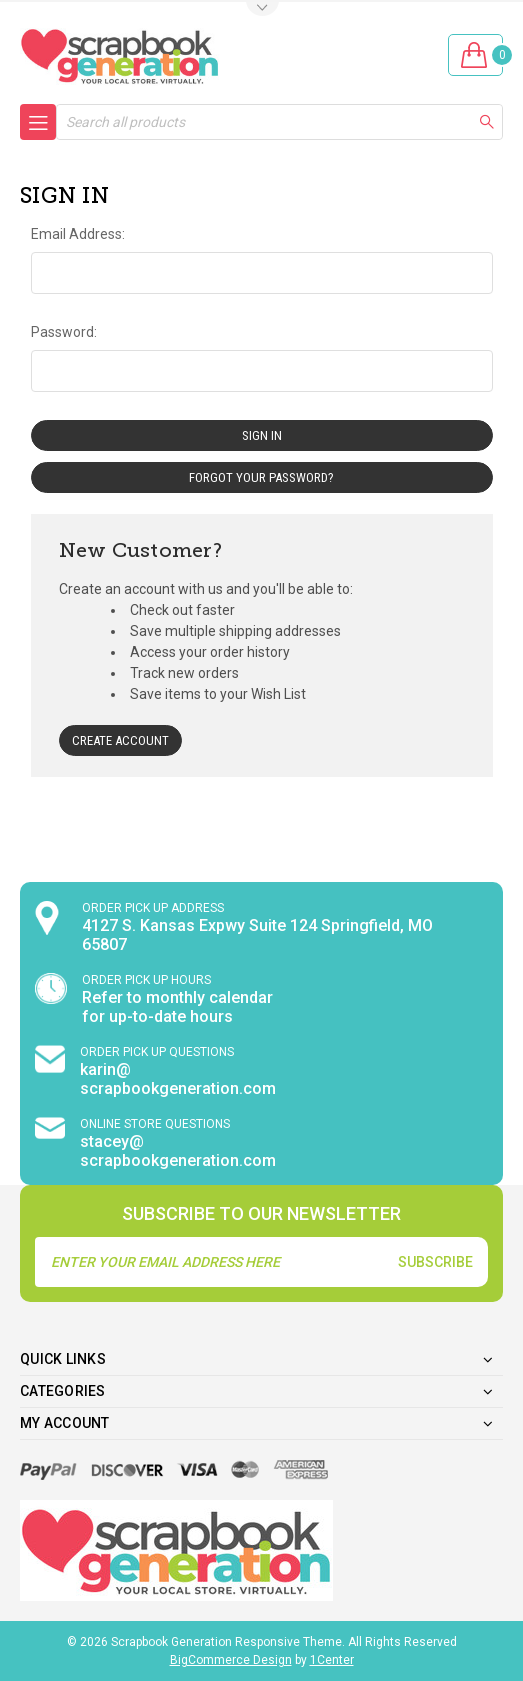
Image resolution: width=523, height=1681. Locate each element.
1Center (332, 1660)
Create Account (120, 740)
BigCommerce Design (231, 1660)
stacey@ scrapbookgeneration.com (178, 1151)
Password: (64, 332)
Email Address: (78, 234)
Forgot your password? (261, 477)
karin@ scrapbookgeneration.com (178, 1079)
